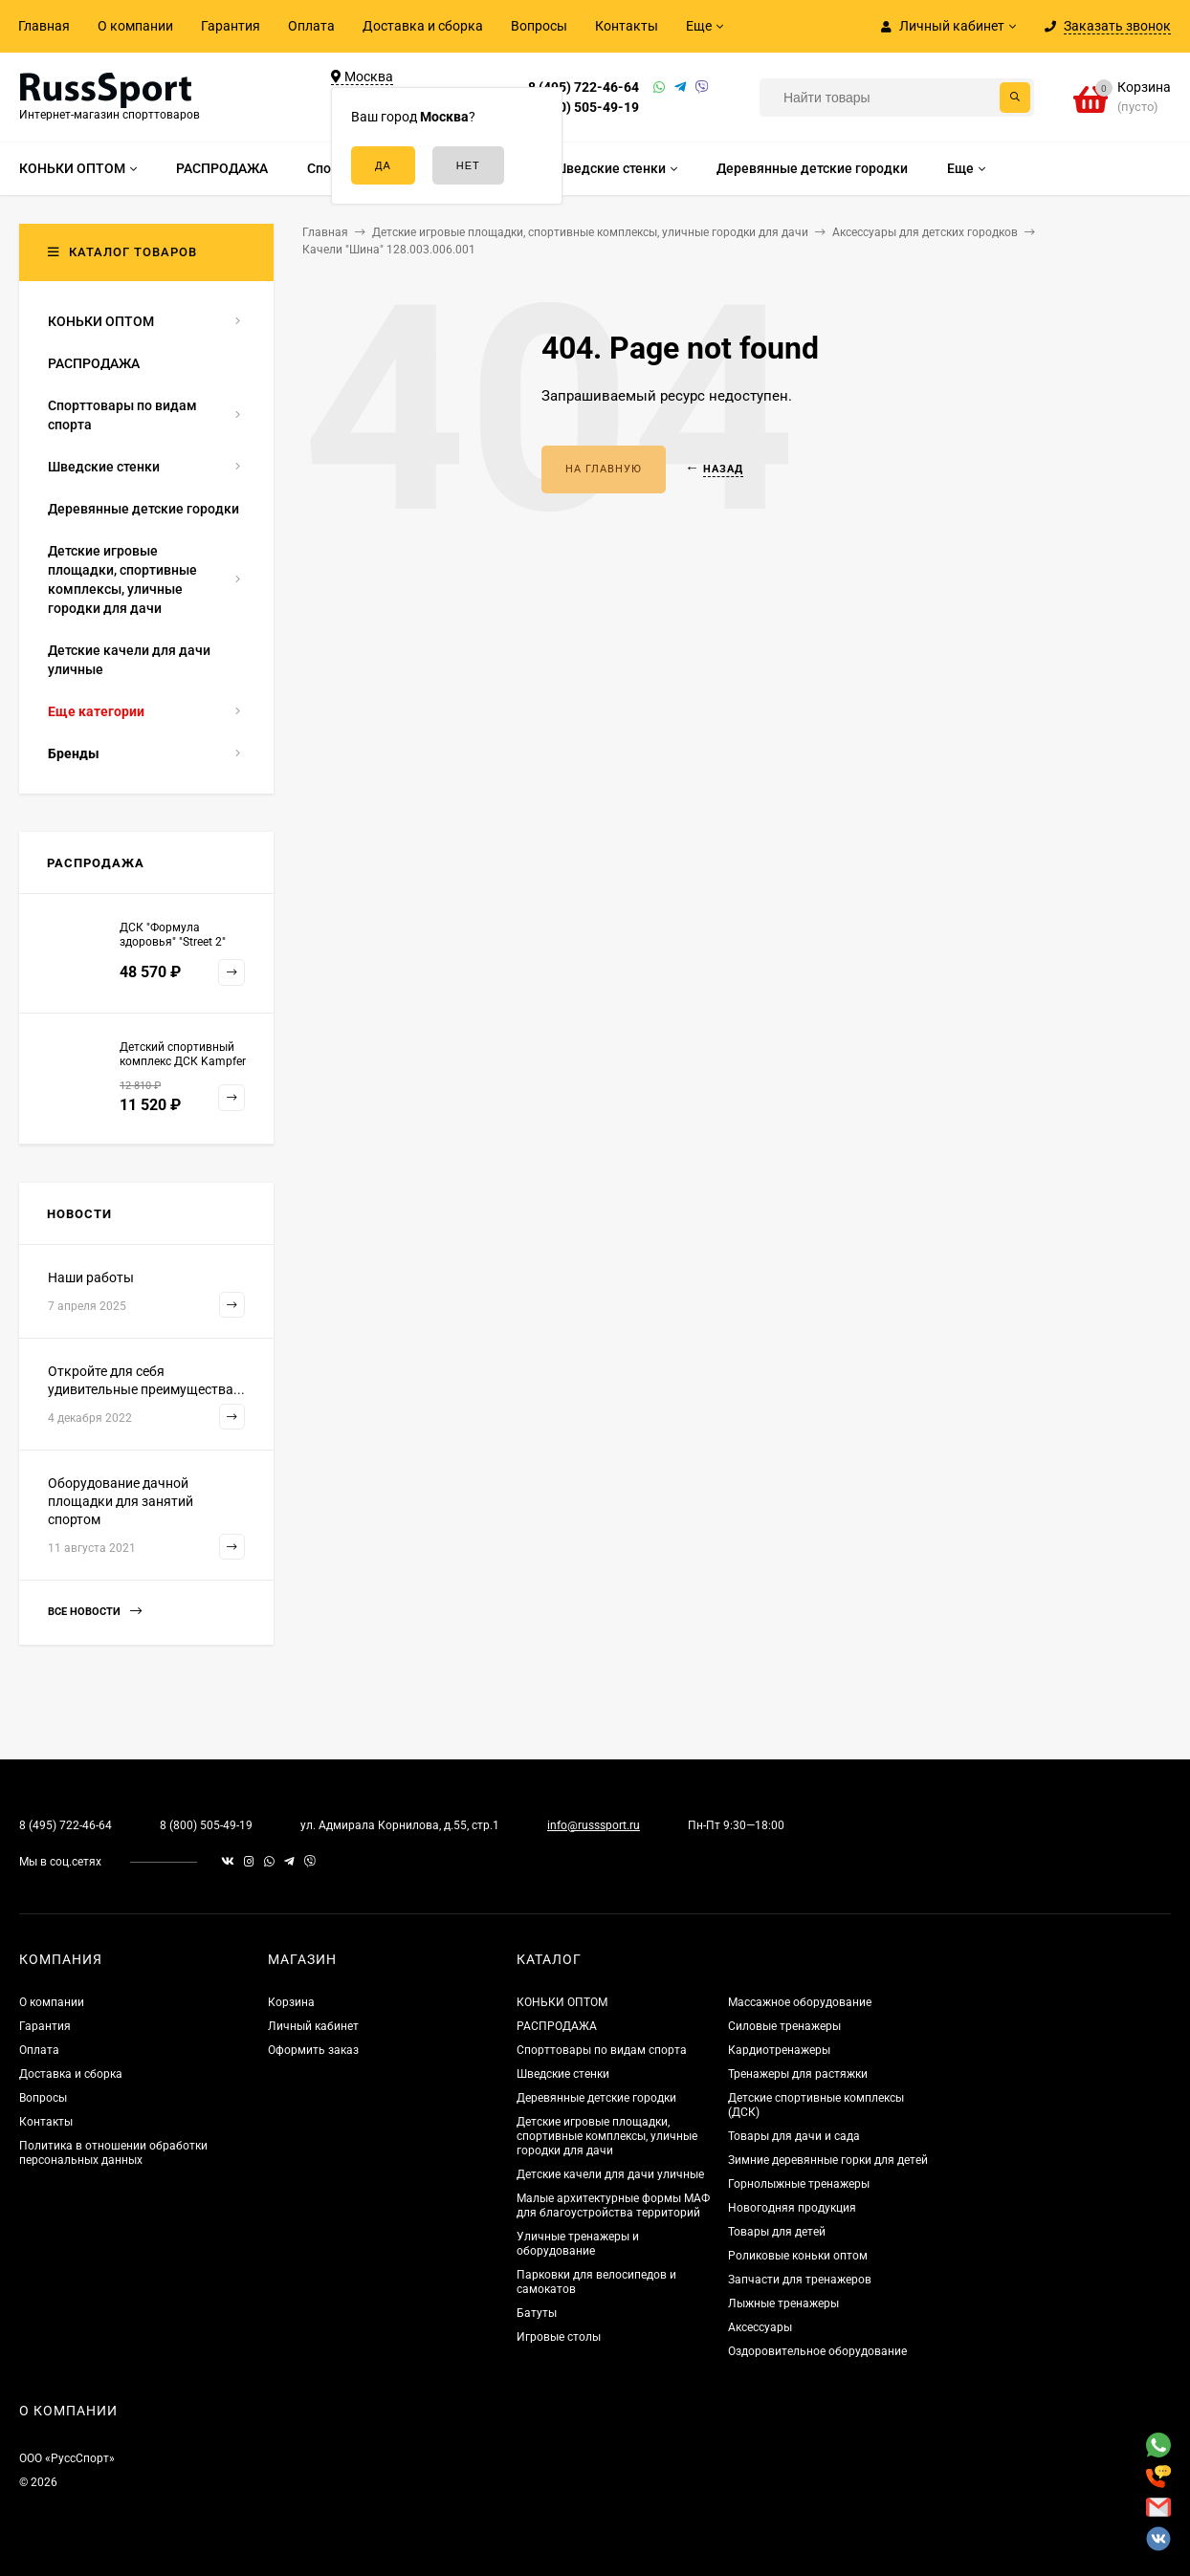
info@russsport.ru (593, 1825)
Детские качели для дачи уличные (610, 2174)
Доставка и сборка (423, 25)
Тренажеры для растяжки (798, 2074)
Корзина (291, 2002)
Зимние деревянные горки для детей (828, 2160)
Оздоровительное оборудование (817, 2351)
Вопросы (539, 25)
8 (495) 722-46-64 (583, 87)
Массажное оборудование (799, 2002)
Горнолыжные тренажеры (799, 2184)
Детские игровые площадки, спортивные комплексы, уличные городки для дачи (607, 2136)
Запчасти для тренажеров (799, 2279)
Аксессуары (760, 2327)
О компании (135, 25)
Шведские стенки (563, 2074)
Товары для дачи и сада (794, 2136)
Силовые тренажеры (784, 2026)
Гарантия (230, 25)
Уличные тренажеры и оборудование (578, 2244)
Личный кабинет (313, 2026)
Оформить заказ (313, 2050)
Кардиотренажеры (779, 2050)
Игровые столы (559, 2337)
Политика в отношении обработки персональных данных (113, 2153)
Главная (44, 25)
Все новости (95, 1612)
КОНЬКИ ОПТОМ (562, 2002)
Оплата (311, 25)
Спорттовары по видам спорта (602, 2050)
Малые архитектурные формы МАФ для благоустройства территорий (613, 2205)
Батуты (537, 2313)
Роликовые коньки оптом (798, 2255)
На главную (603, 469)
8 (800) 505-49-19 (583, 107)
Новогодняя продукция (792, 2208)
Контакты (626, 25)
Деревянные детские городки (596, 2098)
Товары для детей (777, 2231)
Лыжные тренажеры (783, 2303)
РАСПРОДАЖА (557, 2026)
